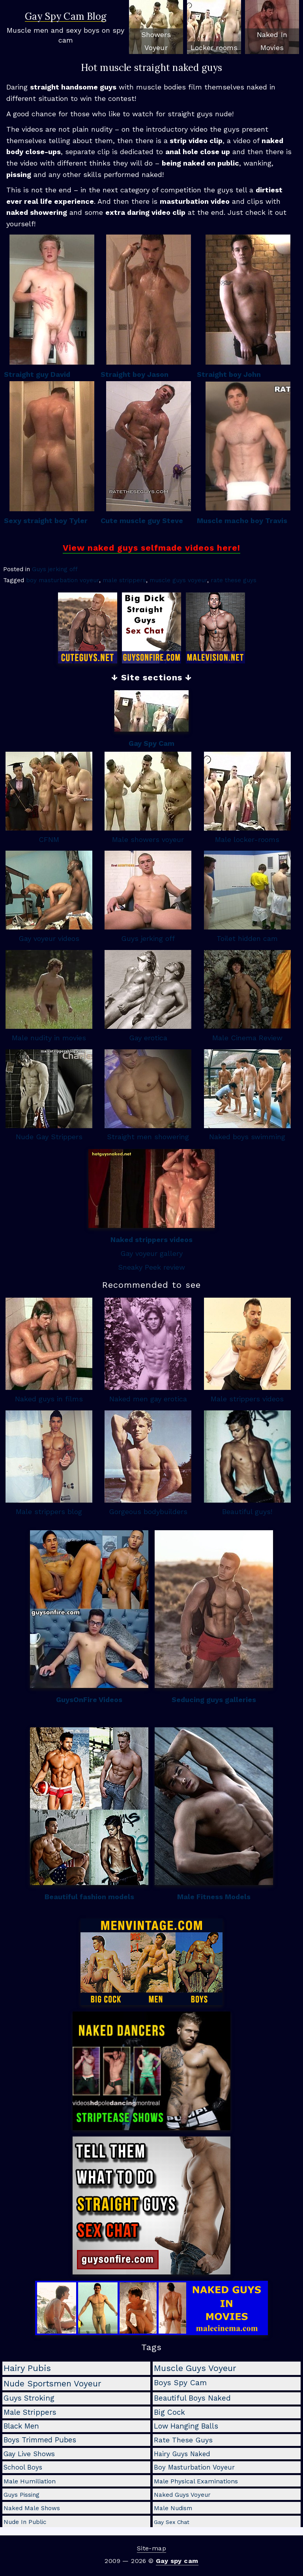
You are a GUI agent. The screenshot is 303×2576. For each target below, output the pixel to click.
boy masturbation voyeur (62, 580)
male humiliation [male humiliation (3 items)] (30, 2481)
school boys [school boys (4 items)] (23, 2467)
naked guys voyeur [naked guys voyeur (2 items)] (182, 2494)
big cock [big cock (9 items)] (169, 2412)
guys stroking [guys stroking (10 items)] (29, 2398)
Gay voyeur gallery (151, 1253)
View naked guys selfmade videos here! (151, 548)
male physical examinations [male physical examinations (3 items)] (196, 2481)
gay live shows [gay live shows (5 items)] (29, 2454)
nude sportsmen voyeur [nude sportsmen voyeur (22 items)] (52, 2383)
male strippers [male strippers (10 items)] (30, 2412)
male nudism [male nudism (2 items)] (173, 2508)
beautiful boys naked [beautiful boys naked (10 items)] (192, 2398)
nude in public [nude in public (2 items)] (25, 2522)
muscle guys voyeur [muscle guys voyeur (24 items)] (195, 2368)
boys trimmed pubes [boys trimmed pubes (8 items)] (40, 2440)
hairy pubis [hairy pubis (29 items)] (27, 2368)
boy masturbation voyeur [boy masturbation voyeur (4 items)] (194, 2467)
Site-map (151, 2548)
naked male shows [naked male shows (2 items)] (32, 2508)
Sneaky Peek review (151, 1267)
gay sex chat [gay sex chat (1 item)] (171, 2522)
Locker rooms (214, 47)
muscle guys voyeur (178, 580)
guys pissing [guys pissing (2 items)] (21, 2494)
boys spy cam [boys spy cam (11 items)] (180, 2382)
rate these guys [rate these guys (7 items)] (183, 2440)
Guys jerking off (55, 569)
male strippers (124, 580)
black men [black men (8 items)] (21, 2426)
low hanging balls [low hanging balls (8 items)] (186, 2426)
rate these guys (233, 580)
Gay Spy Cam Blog (66, 17)
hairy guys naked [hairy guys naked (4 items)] (182, 2454)
